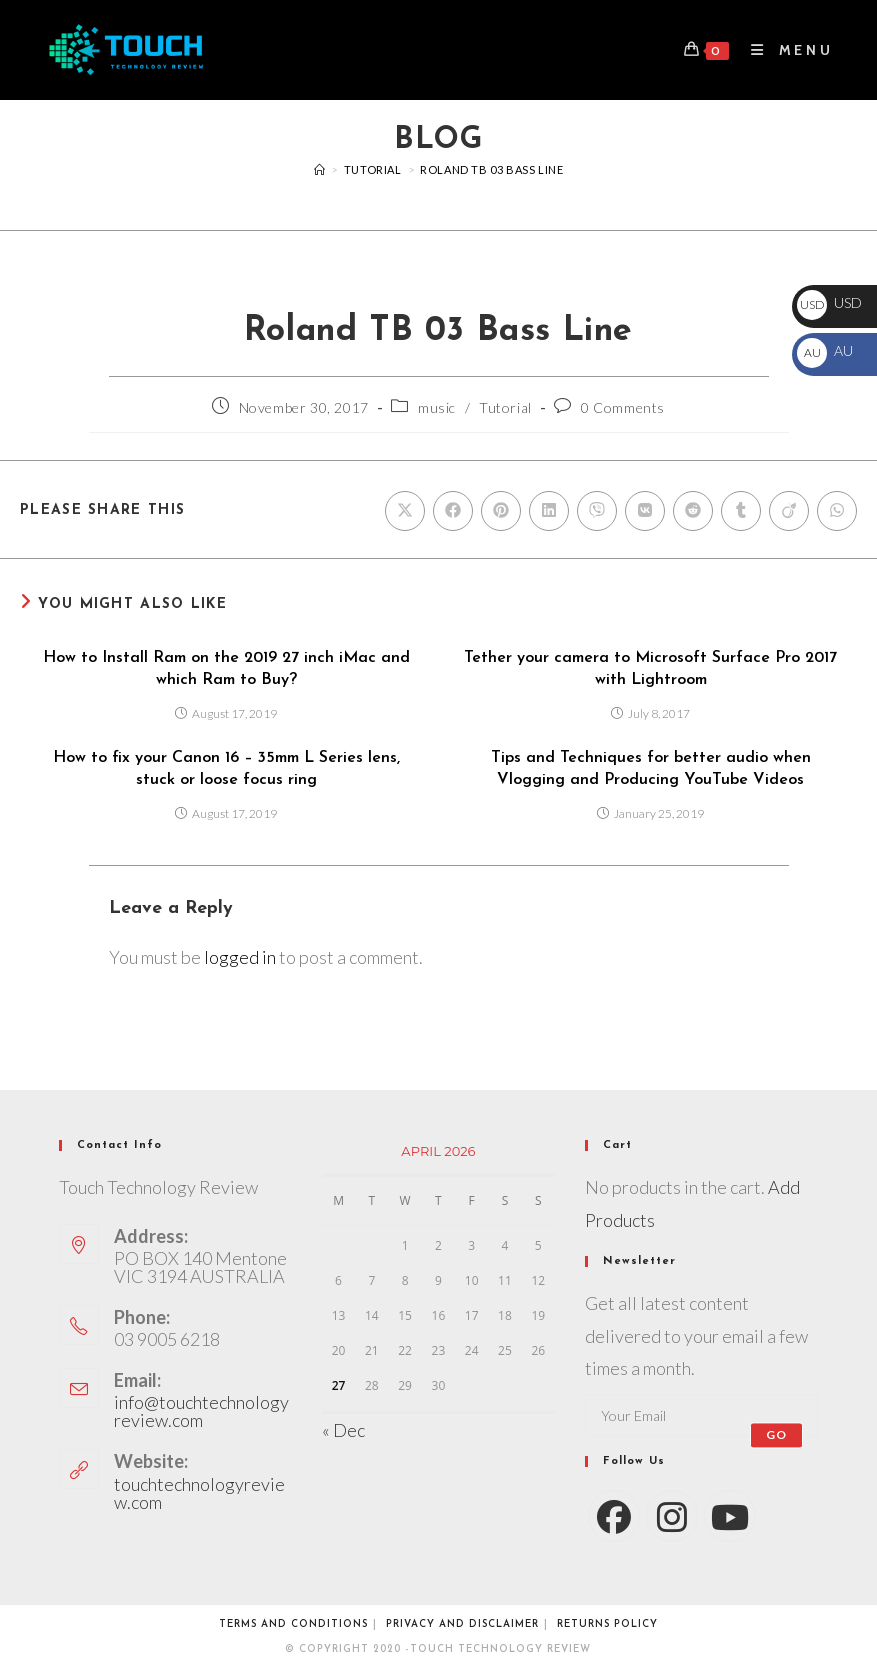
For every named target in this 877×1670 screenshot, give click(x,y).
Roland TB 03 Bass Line (491, 169)
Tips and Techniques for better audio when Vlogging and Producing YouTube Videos (651, 769)
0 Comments (623, 407)
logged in (240, 957)
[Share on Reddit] (693, 511)
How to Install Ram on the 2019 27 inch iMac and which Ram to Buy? (226, 669)
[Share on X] (405, 511)
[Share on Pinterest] (501, 511)
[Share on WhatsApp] (837, 511)
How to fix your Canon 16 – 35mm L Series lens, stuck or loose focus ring (226, 769)
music (437, 407)
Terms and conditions (293, 1624)
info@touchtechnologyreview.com (201, 1411)
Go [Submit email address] (776, 1434)
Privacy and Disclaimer (462, 1624)
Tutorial (505, 407)
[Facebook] (614, 1516)
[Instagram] (672, 1516)
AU (825, 350)
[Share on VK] (645, 511)
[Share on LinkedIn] (549, 511)
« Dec (343, 1430)
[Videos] (320, 169)
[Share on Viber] (597, 511)
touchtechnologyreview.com (199, 1493)
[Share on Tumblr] (741, 511)
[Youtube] (730, 1516)
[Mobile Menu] (785, 50)
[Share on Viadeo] (789, 511)
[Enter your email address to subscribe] (701, 1415)
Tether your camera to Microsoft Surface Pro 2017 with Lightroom (650, 669)
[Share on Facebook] (453, 511)
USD (829, 302)
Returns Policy (607, 1624)
